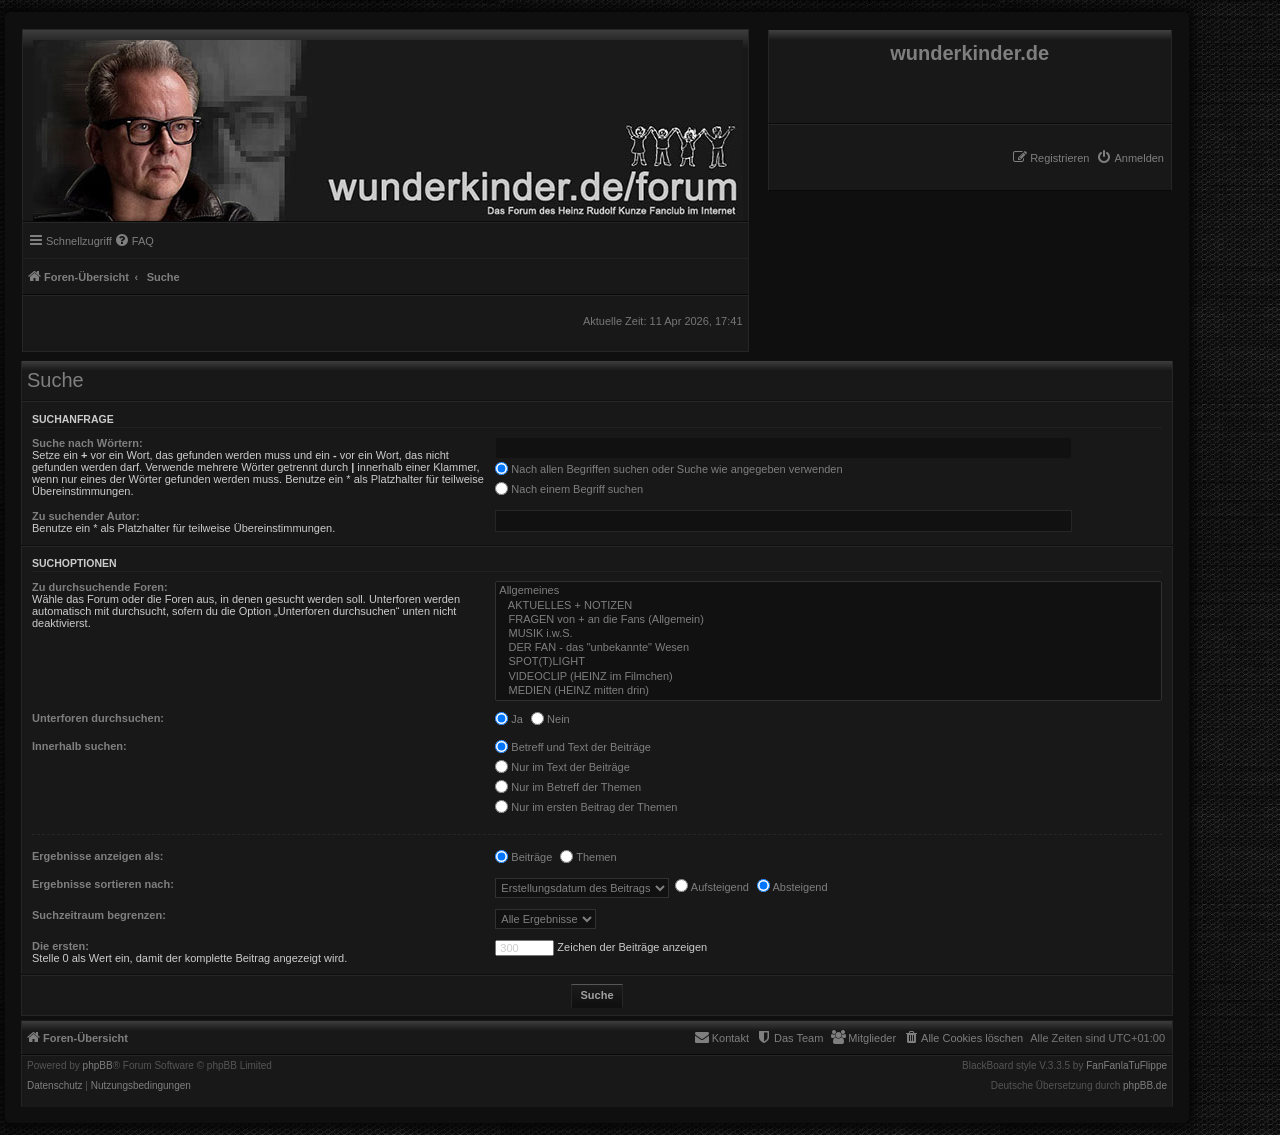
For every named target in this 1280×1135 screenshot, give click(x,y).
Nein (550, 719)
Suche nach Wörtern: (87, 443)
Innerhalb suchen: (79, 746)
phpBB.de (1145, 1086)
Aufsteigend (712, 887)
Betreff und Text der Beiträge (573, 747)
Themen (588, 857)
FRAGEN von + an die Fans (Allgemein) (828, 620)
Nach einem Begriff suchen (569, 489)
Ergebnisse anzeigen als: (97, 856)
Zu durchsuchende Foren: (100, 587)
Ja (509, 719)
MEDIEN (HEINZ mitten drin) (828, 691)
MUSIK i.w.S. (828, 634)
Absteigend (792, 887)
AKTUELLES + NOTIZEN (828, 606)
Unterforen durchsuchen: (98, 718)
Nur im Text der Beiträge (562, 767)
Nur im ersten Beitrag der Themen (586, 807)
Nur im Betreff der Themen (568, 787)
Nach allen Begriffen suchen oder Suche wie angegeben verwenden (668, 469)
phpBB (98, 1066)
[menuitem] (1130, 158)
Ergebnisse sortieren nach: (103, 884)
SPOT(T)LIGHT (828, 662)
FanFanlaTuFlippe (1126, 1066)
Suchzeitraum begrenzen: (99, 915)
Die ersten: (60, 946)
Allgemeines (828, 591)
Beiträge (523, 857)
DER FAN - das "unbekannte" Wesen (828, 648)
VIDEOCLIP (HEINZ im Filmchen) (828, 677)
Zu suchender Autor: (86, 516)
